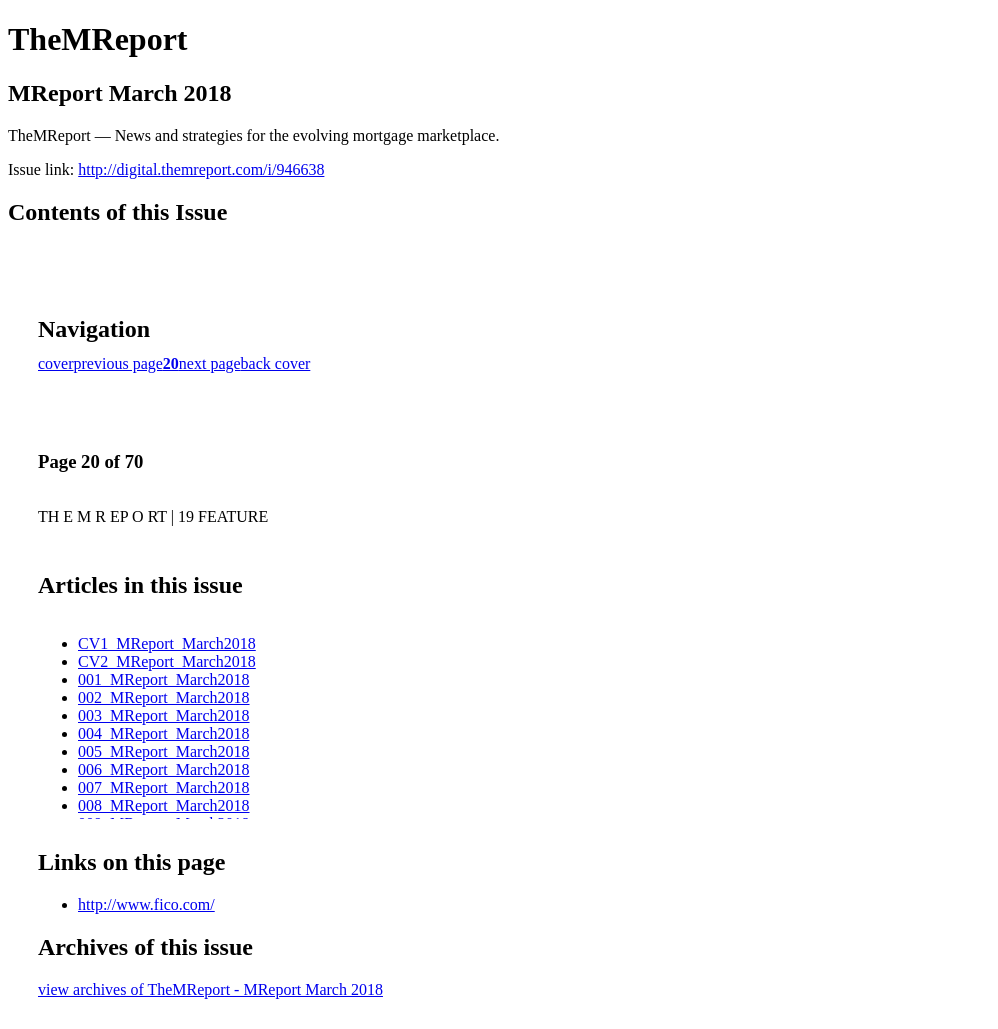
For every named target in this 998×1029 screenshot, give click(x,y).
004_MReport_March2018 (164, 733)
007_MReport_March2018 (164, 787)
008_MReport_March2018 (164, 805)
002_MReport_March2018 (164, 697)
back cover (276, 363)
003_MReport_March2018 (164, 715)
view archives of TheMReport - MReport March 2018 (210, 989)
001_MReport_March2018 (164, 679)
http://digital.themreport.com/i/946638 (201, 169)
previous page (118, 363)
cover (56, 363)
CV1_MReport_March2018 (167, 643)
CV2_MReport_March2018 (167, 661)
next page (210, 363)
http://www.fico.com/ (146, 904)
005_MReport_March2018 (164, 751)
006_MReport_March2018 (164, 769)
